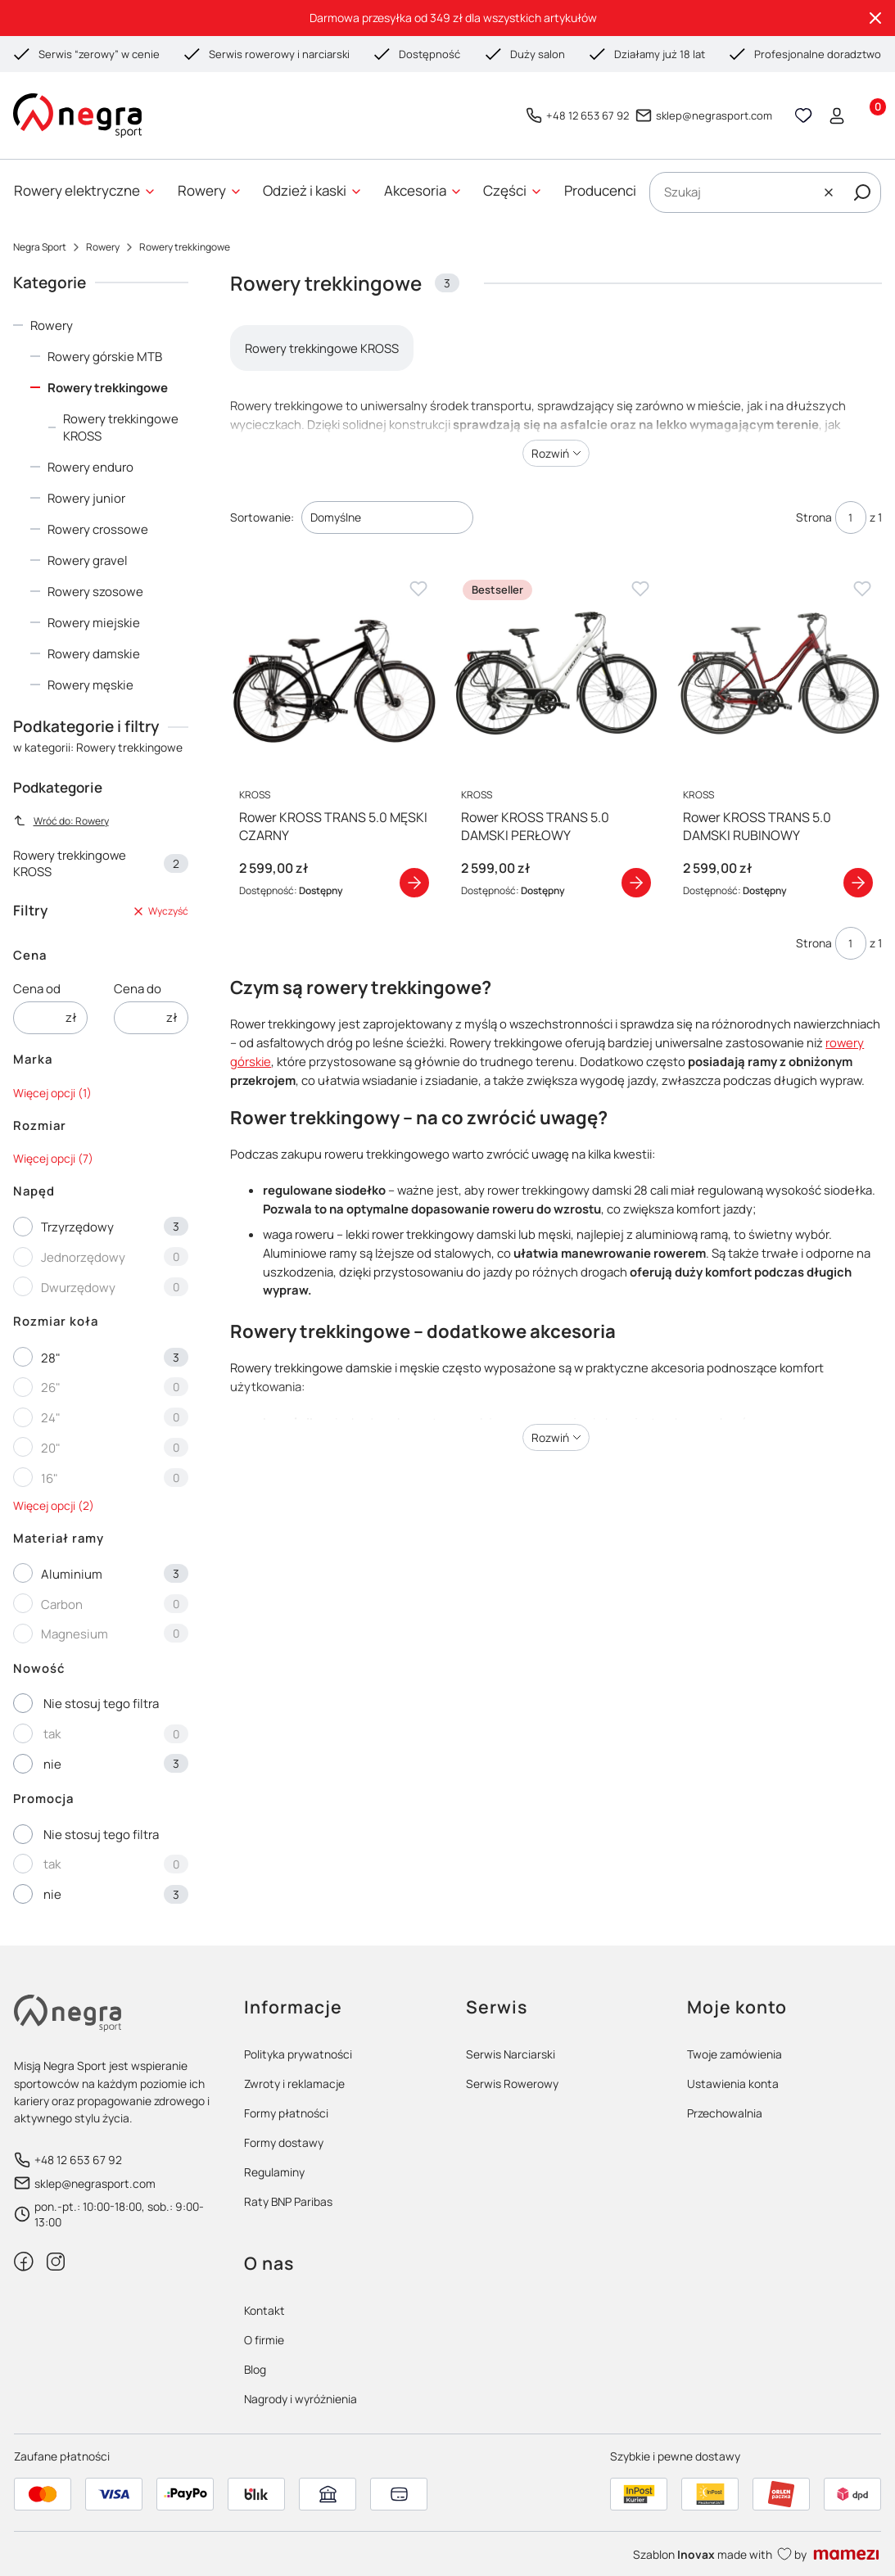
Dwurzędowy (78, 1287)
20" (51, 1448)
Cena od (37, 988)
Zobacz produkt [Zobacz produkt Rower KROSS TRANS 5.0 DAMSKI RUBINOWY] (858, 882)
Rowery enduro (90, 467)
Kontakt (264, 2310)
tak (52, 1733)
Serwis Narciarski (510, 2054)
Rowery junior (86, 498)
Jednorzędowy (83, 1257)
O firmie (264, 2340)
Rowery (103, 247)
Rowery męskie (90, 685)
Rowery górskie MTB (104, 356)
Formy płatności (286, 2113)
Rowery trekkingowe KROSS (121, 427)
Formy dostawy (283, 2142)
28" (51, 1358)
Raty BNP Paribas (288, 2201)
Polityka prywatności (298, 2054)
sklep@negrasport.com (714, 115)
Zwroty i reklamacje (294, 2083)
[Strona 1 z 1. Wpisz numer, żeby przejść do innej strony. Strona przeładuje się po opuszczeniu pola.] (850, 517)
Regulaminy (274, 2172)
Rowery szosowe (95, 591)
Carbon (62, 1604)
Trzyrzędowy (77, 1227)
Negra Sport (39, 247)
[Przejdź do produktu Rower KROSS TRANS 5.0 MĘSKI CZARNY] (334, 673)
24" (51, 1417)
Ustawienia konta (733, 2083)
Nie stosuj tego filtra (101, 1703)
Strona (814, 517)
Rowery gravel (87, 560)
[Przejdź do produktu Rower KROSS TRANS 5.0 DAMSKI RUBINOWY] (778, 673)
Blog (255, 2369)
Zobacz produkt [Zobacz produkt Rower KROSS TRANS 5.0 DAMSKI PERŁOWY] (636, 882)
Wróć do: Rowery (61, 821)
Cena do (137, 988)
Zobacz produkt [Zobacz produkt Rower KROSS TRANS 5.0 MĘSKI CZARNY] (414, 882)
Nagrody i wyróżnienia (300, 2399)
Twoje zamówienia (734, 2054)
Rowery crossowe (97, 529)
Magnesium (74, 1634)
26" (51, 1387)
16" (49, 1478)
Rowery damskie (93, 653)
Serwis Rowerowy (512, 2083)
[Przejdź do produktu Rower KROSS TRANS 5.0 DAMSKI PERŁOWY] (556, 673)
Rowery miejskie (93, 622)
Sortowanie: (262, 517)
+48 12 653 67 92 (587, 115)
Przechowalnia (724, 2113)
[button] (862, 192)
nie (52, 1764)
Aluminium (71, 1574)
